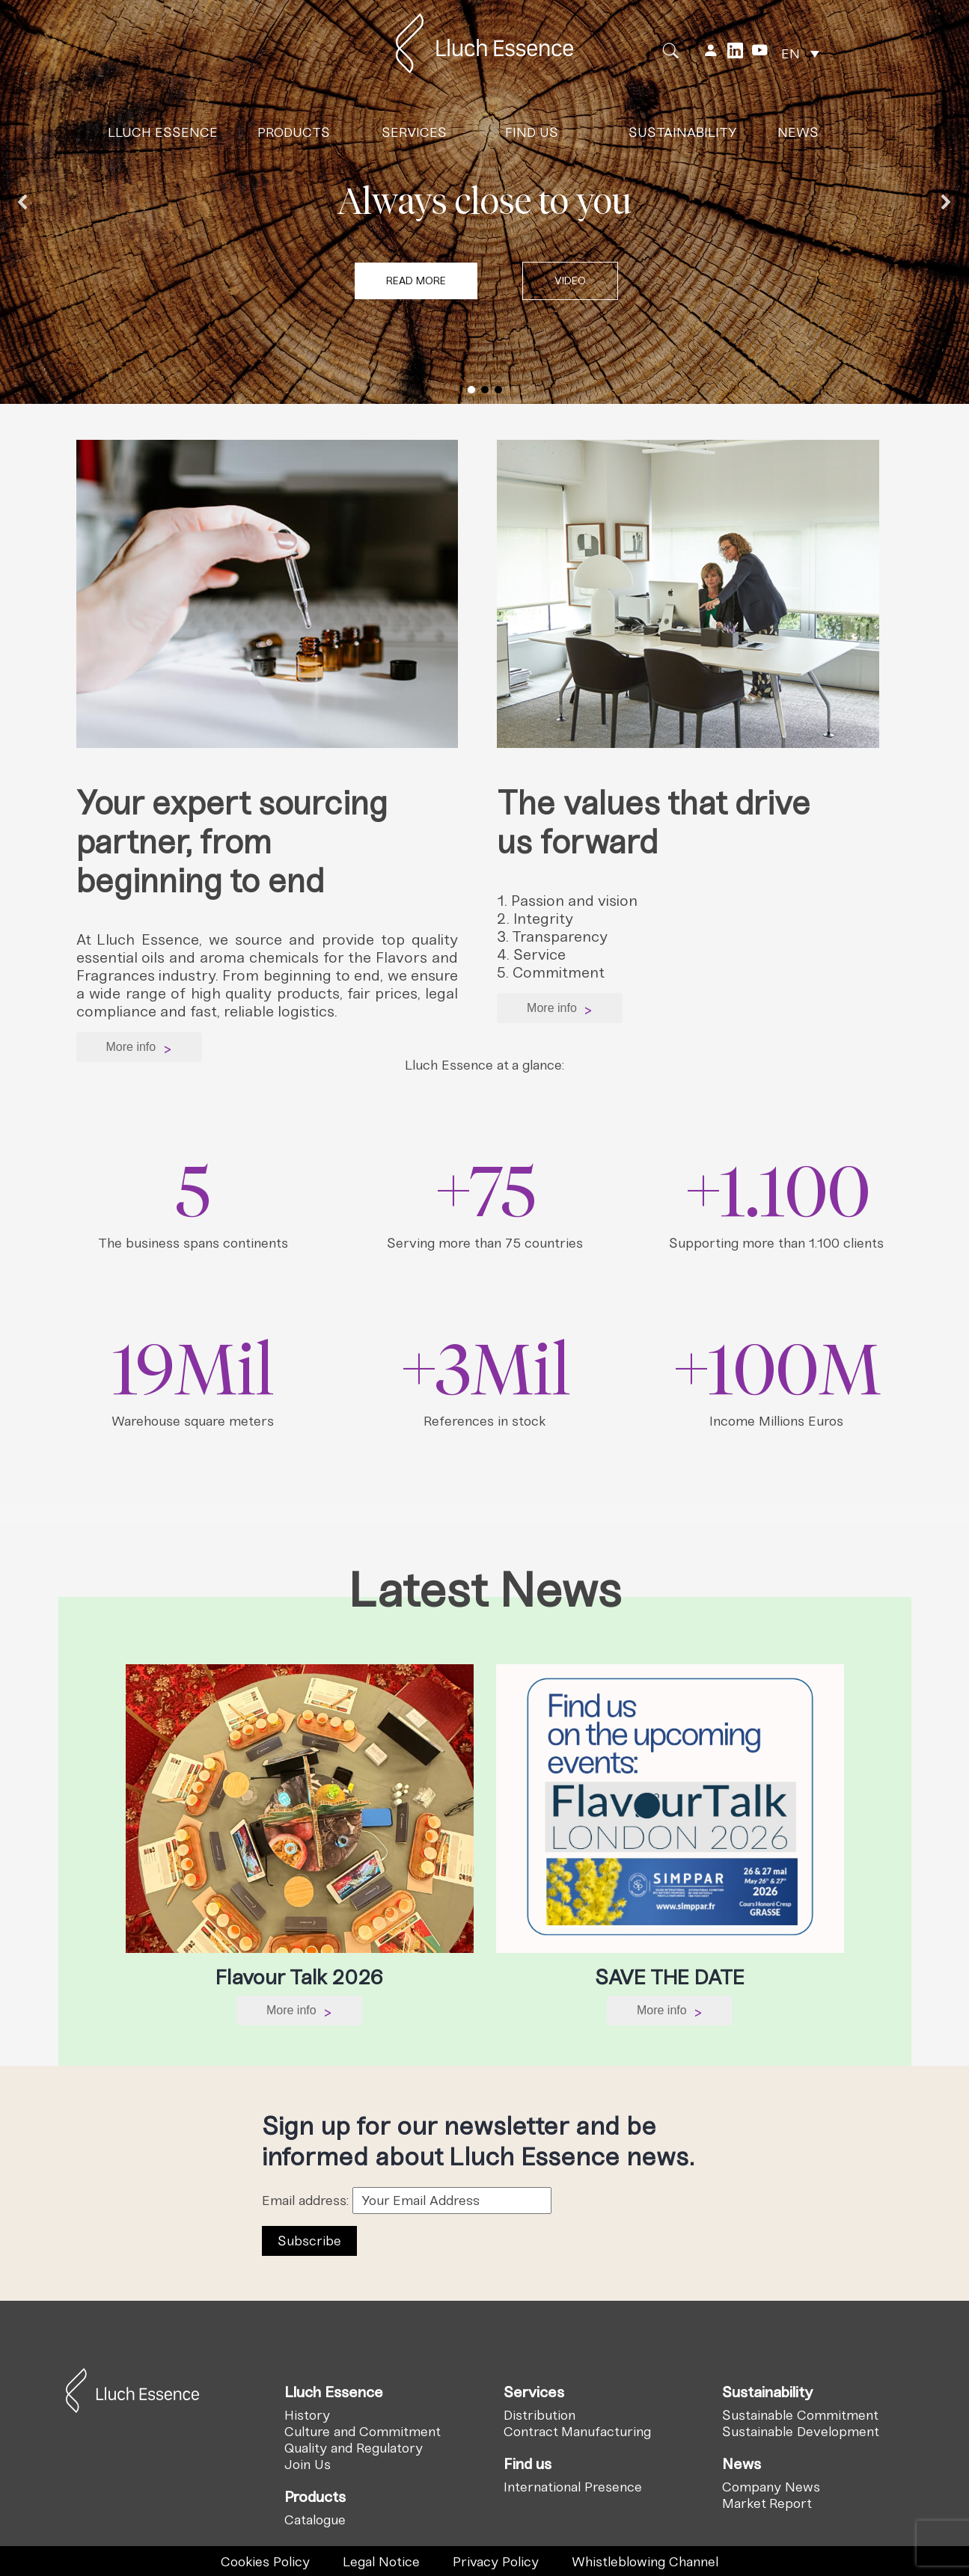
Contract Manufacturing (577, 2431)
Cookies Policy (265, 2562)
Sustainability (683, 128)
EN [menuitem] (790, 49)
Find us (531, 128)
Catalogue (315, 2520)
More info (139, 1048)
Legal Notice (381, 2562)
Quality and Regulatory (353, 2448)
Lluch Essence (163, 128)
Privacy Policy (496, 2562)
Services (414, 128)
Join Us (307, 2464)
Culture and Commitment (362, 2431)
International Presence (573, 2487)
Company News (771, 2487)
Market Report (767, 2503)
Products (293, 128)
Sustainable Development (800, 2431)
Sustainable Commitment (800, 2415)
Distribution (539, 2415)
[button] (570, 281)
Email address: (406, 2200)
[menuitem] (800, 49)
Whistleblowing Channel (645, 2562)
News (798, 128)
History (307, 2415)
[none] (800, 49)
